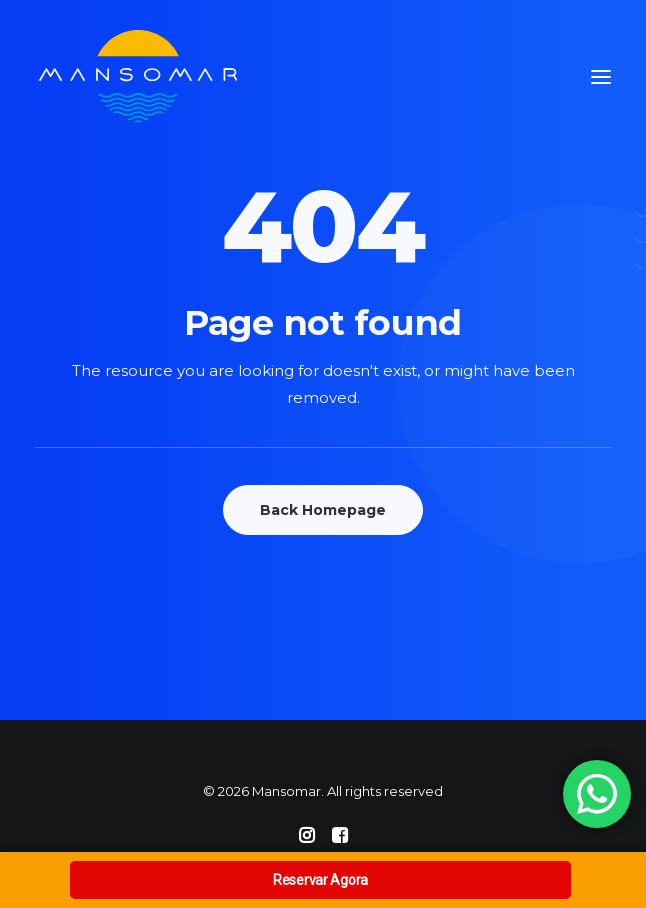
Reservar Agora (320, 880)
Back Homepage (323, 510)
